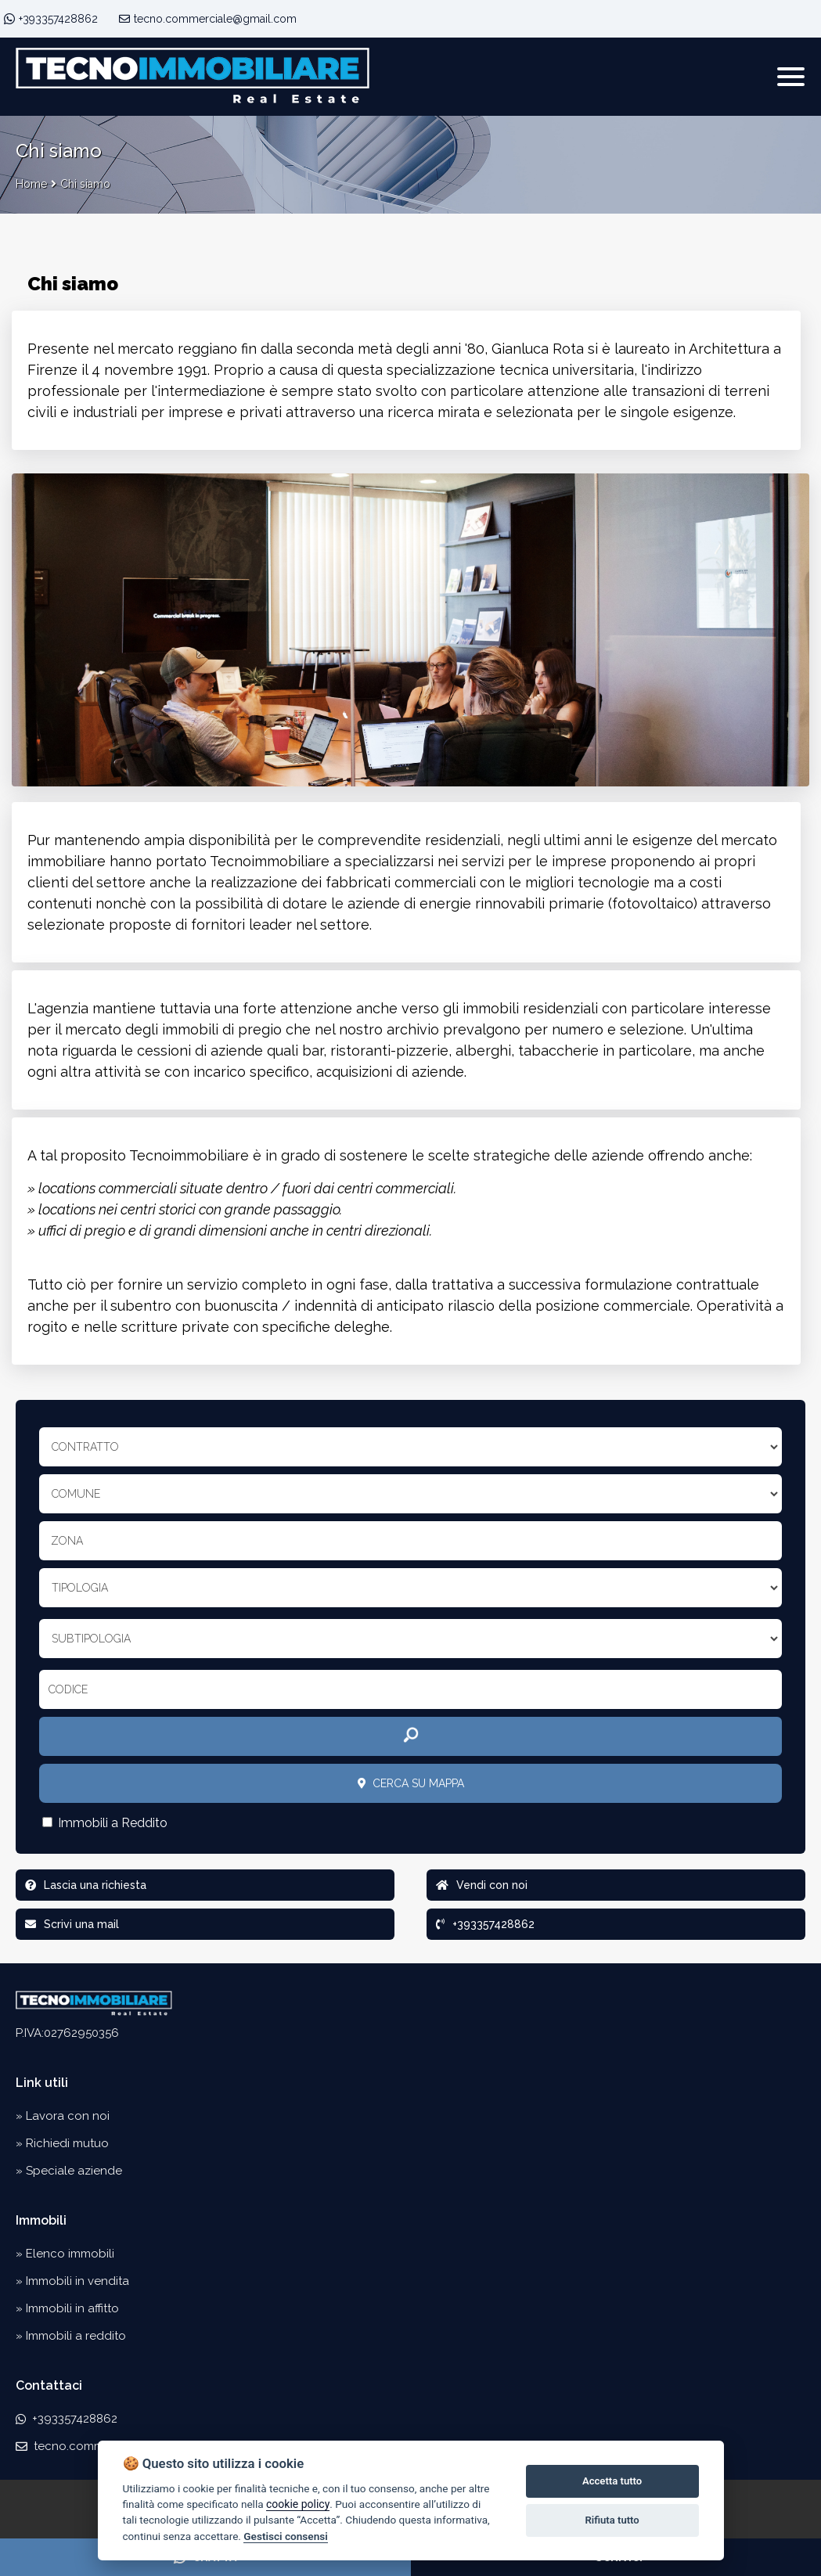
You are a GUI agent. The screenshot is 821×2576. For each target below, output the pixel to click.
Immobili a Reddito (104, 1822)
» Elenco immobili (65, 2254)
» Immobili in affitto (67, 2308)
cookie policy (297, 2504)
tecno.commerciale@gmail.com (208, 19)
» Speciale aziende (69, 2171)
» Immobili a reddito (71, 2336)
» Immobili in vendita (72, 2281)
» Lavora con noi (63, 2116)
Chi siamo (85, 184)
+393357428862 (58, 19)
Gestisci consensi (285, 2536)
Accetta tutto (612, 2481)
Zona (67, 1540)
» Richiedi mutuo (62, 2143)
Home (31, 184)
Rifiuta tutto (612, 2520)
